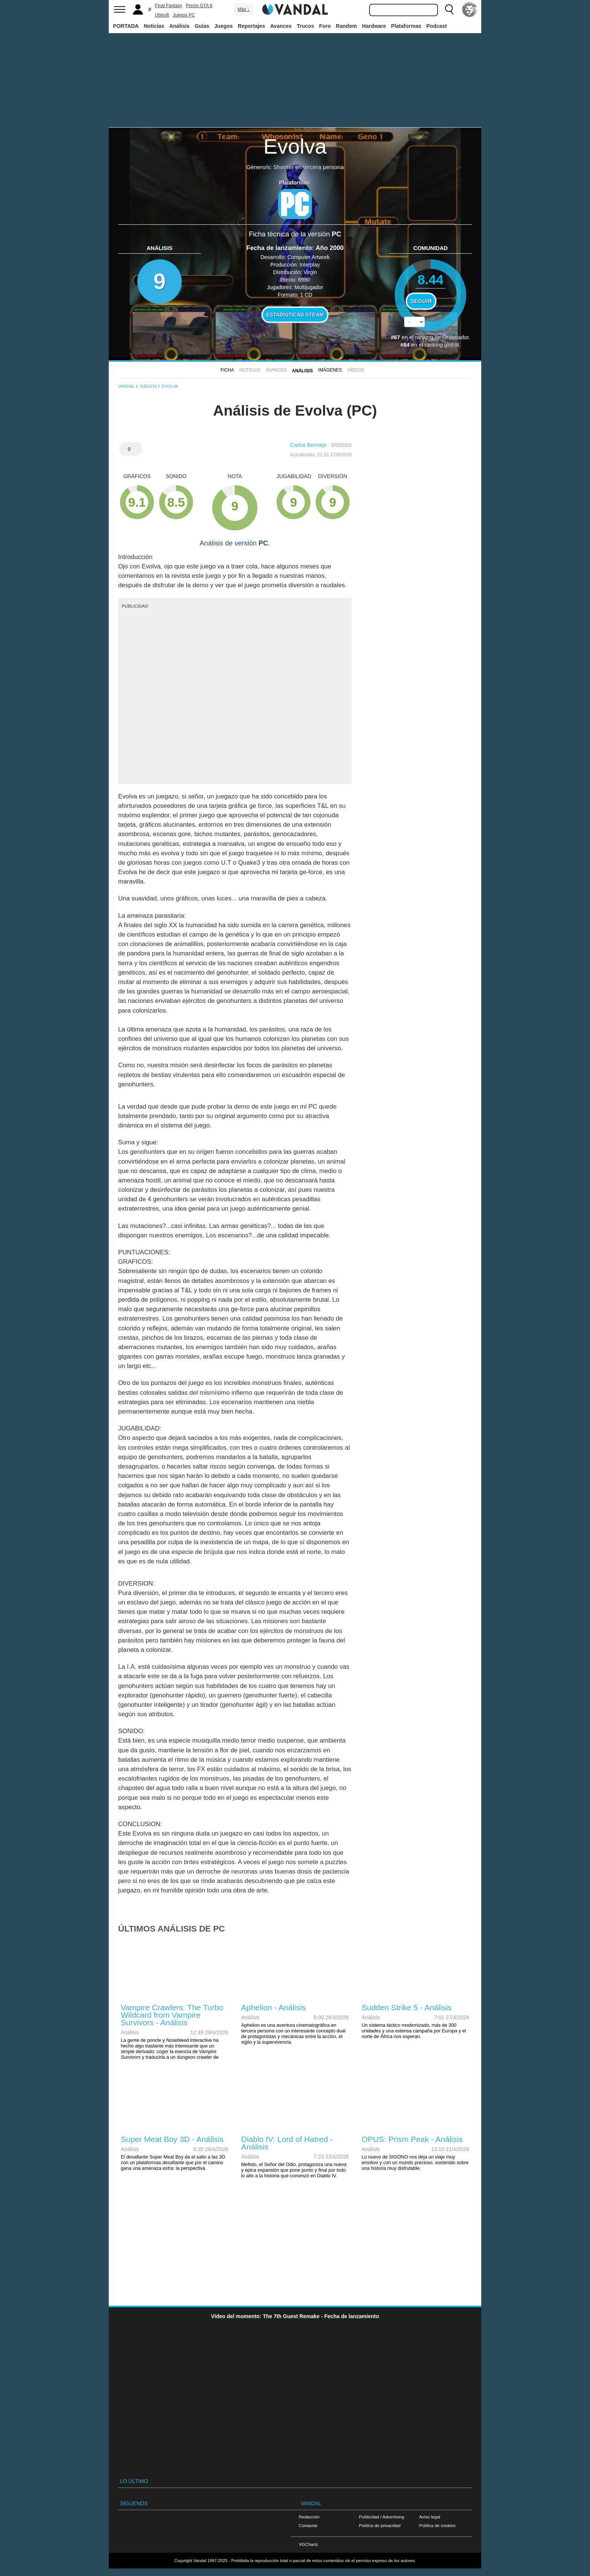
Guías (202, 26)
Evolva (295, 146)
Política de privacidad (379, 2525)
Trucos (305, 26)
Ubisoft (162, 15)
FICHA (227, 370)
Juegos (223, 26)
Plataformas (406, 26)
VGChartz (308, 2544)
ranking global (441, 345)
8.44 (431, 279)
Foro (325, 26)
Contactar (308, 2525)
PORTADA (125, 26)
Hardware (374, 26)
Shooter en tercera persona (308, 167)
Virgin (310, 272)
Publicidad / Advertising (381, 2516)
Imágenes (330, 370)
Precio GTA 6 (199, 5)
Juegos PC (184, 15)
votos (430, 339)
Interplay (310, 265)
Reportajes (251, 26)
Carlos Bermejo (308, 445)
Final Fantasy (168, 5)
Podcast (436, 26)
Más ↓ (243, 9)
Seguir (421, 301)
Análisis (179, 26)
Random (346, 26)
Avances (281, 26)
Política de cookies (437, 2525)
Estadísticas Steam (295, 315)
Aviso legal (429, 2516)
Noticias (154, 26)
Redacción (309, 2516)
